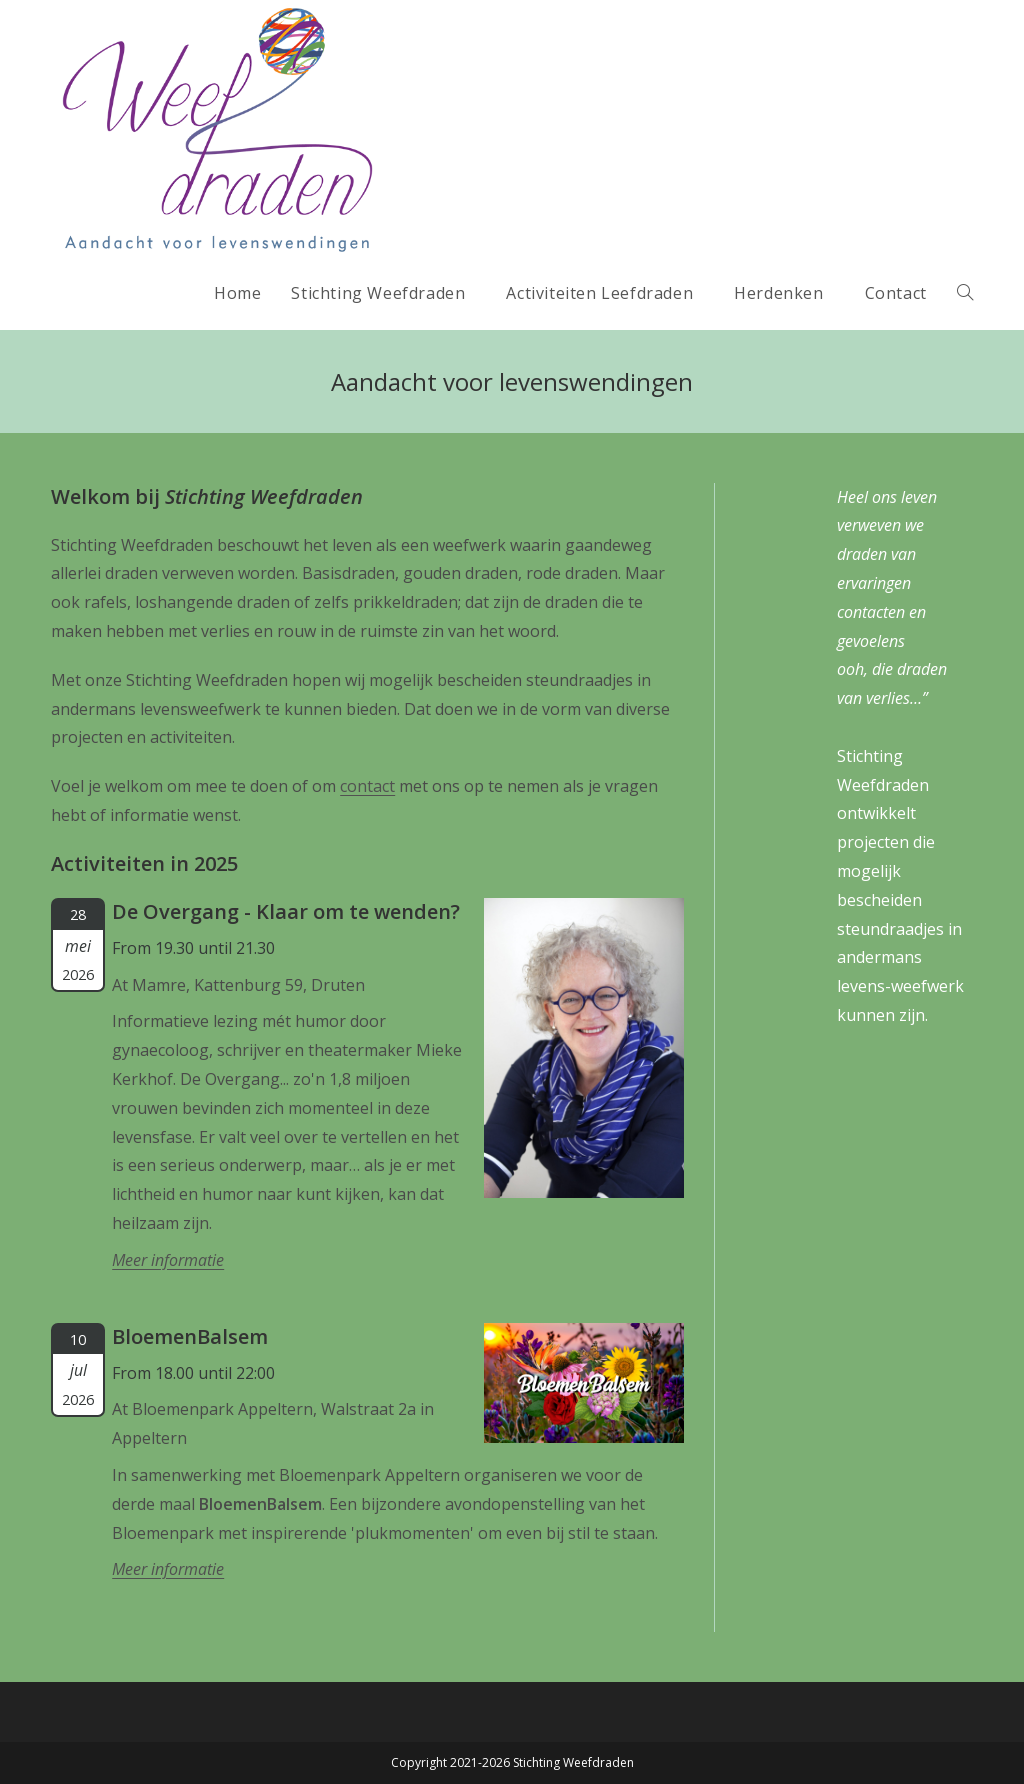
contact (367, 786)
